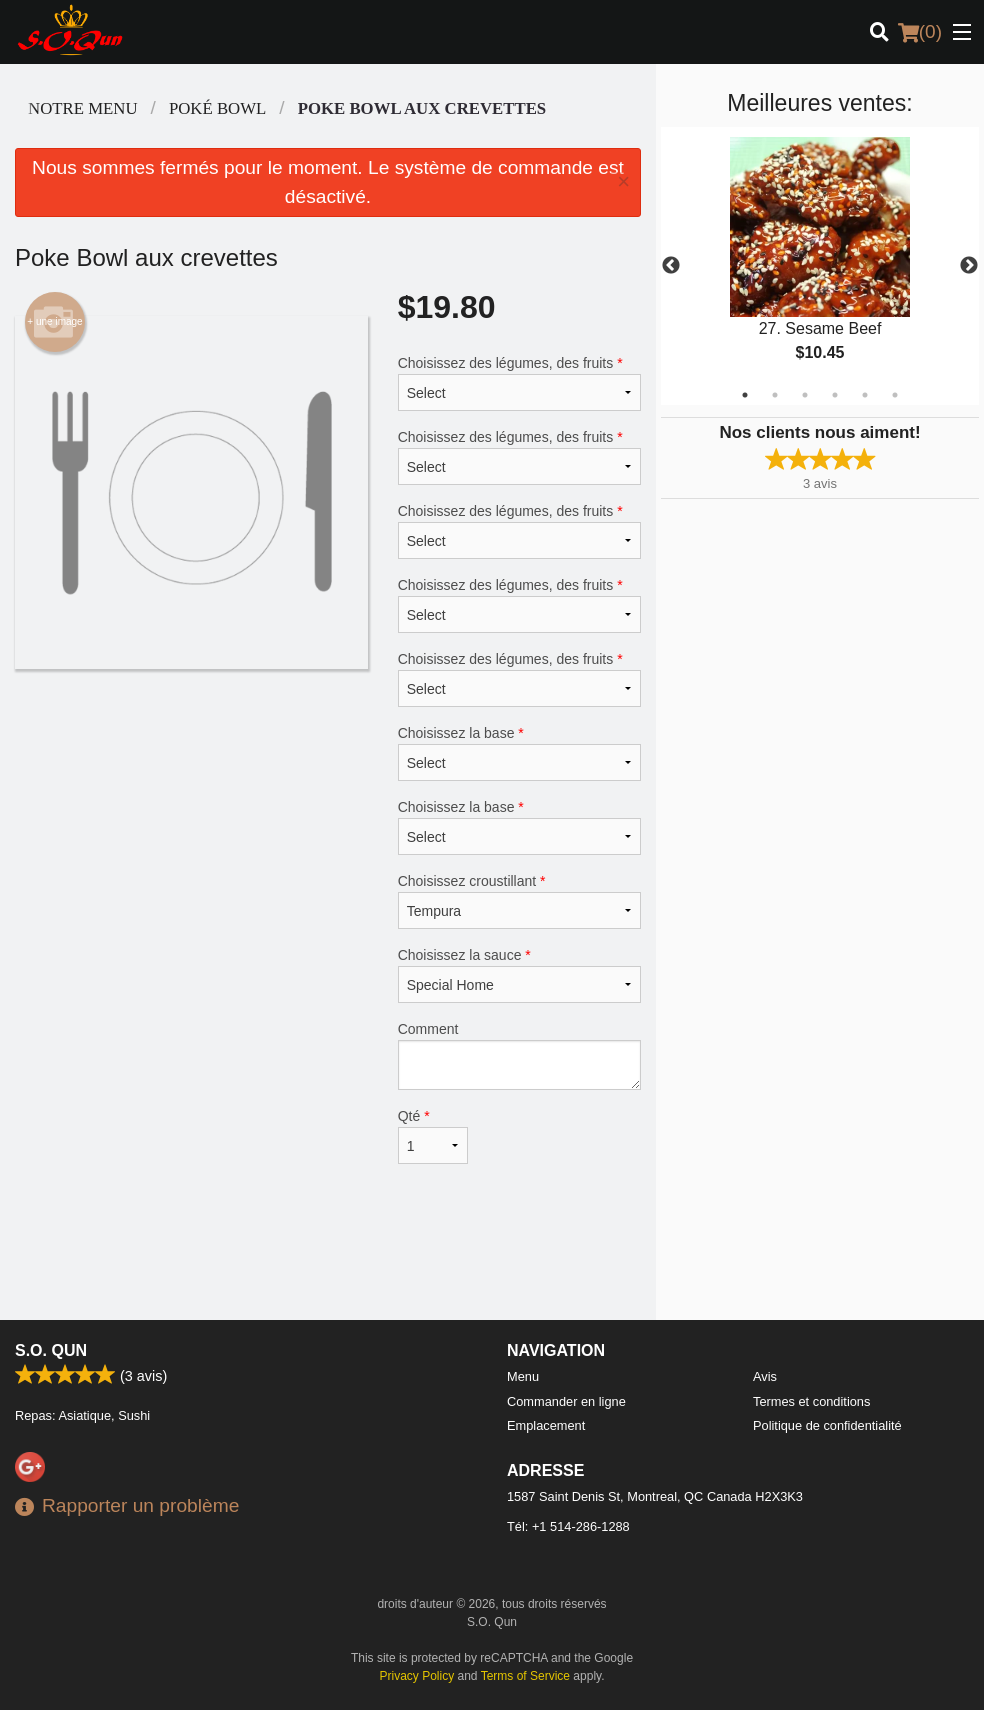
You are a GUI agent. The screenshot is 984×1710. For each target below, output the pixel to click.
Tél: (568, 1526)
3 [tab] (805, 395)
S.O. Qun (51, 1350)
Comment (519, 1055)
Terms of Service (525, 1676)
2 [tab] (775, 395)
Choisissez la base (519, 753)
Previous (671, 266)
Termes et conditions (811, 1401)
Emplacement (546, 1425)
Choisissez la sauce (519, 975)
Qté (433, 1136)
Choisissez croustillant (519, 901)
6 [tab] (895, 395)
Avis (765, 1376)
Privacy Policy (417, 1676)
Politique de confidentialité (827, 1425)
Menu (523, 1376)
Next (969, 266)
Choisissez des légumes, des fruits (519, 383)
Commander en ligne (566, 1401)
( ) (920, 32)
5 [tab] (865, 395)
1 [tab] (745, 395)
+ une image (54, 322)
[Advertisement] (328, 1255)
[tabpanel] (820, 266)
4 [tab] (835, 395)
